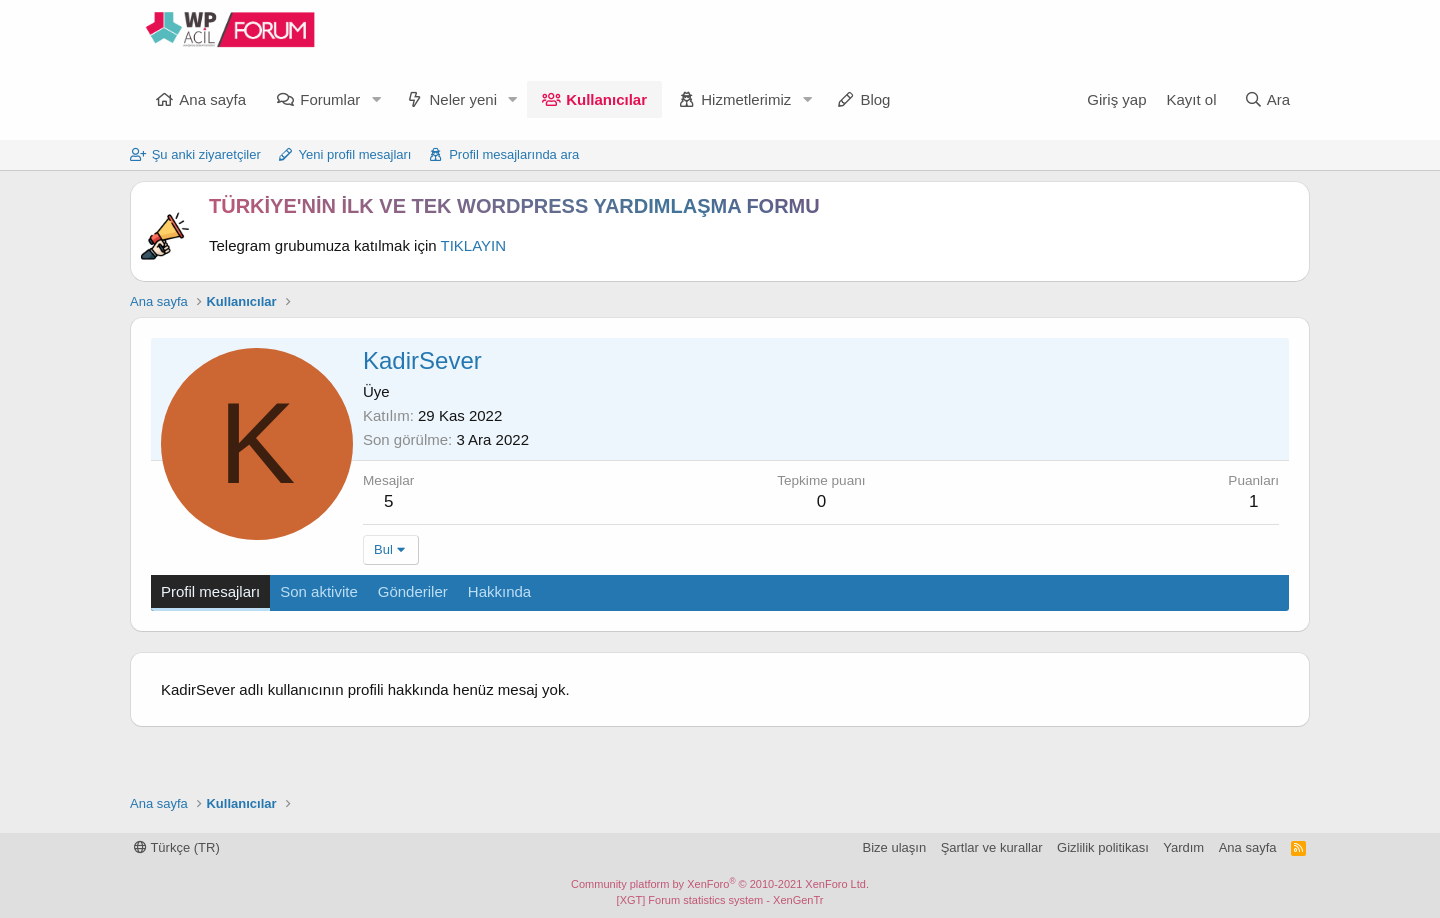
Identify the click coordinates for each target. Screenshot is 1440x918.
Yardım (1183, 847)
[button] (376, 99)
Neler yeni (463, 99)
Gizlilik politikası (1103, 847)
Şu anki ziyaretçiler (206, 154)
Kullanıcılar (606, 99)
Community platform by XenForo (720, 884)
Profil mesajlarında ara (514, 154)
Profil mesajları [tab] (210, 591)
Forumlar (330, 99)
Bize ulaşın (895, 847)
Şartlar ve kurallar (992, 847)
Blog (875, 99)
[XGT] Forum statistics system (720, 900)
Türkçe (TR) (177, 847)
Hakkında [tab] (499, 591)
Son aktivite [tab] (319, 591)
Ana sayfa (212, 99)
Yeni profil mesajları (355, 154)
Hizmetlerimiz (746, 99)
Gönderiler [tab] (413, 591)
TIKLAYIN (474, 245)
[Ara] (1267, 99)
